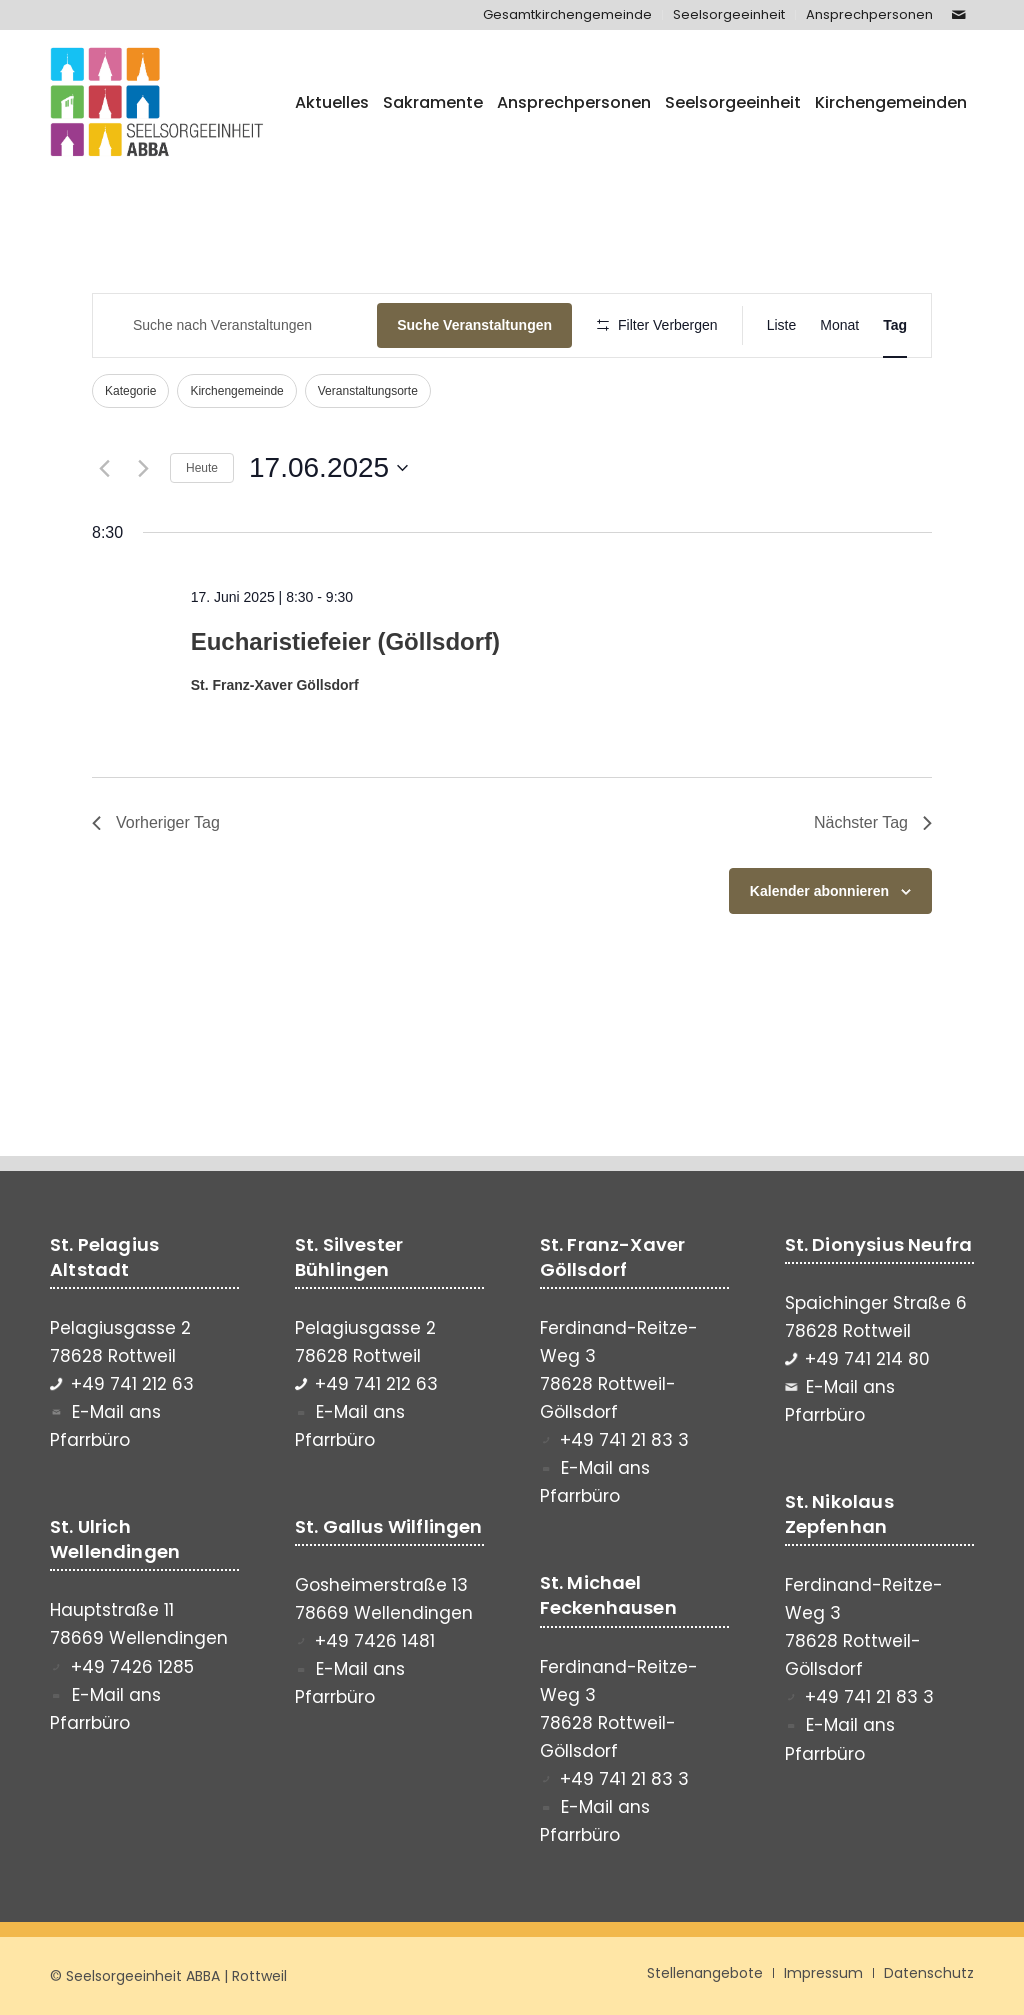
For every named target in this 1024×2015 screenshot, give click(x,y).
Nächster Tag (873, 822)
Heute (202, 468)
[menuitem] (568, 15)
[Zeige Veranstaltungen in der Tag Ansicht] (895, 325)
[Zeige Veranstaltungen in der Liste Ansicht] (782, 325)
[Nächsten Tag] (143, 468)
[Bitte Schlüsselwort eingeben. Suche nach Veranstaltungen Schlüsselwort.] (235, 325)
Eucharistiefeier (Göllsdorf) (345, 641)
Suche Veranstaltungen (474, 325)
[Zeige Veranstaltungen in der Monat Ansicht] (839, 325)
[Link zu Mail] (959, 15)
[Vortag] (104, 468)
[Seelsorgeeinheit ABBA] (157, 103)
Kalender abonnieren (819, 891)
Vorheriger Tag (156, 822)
